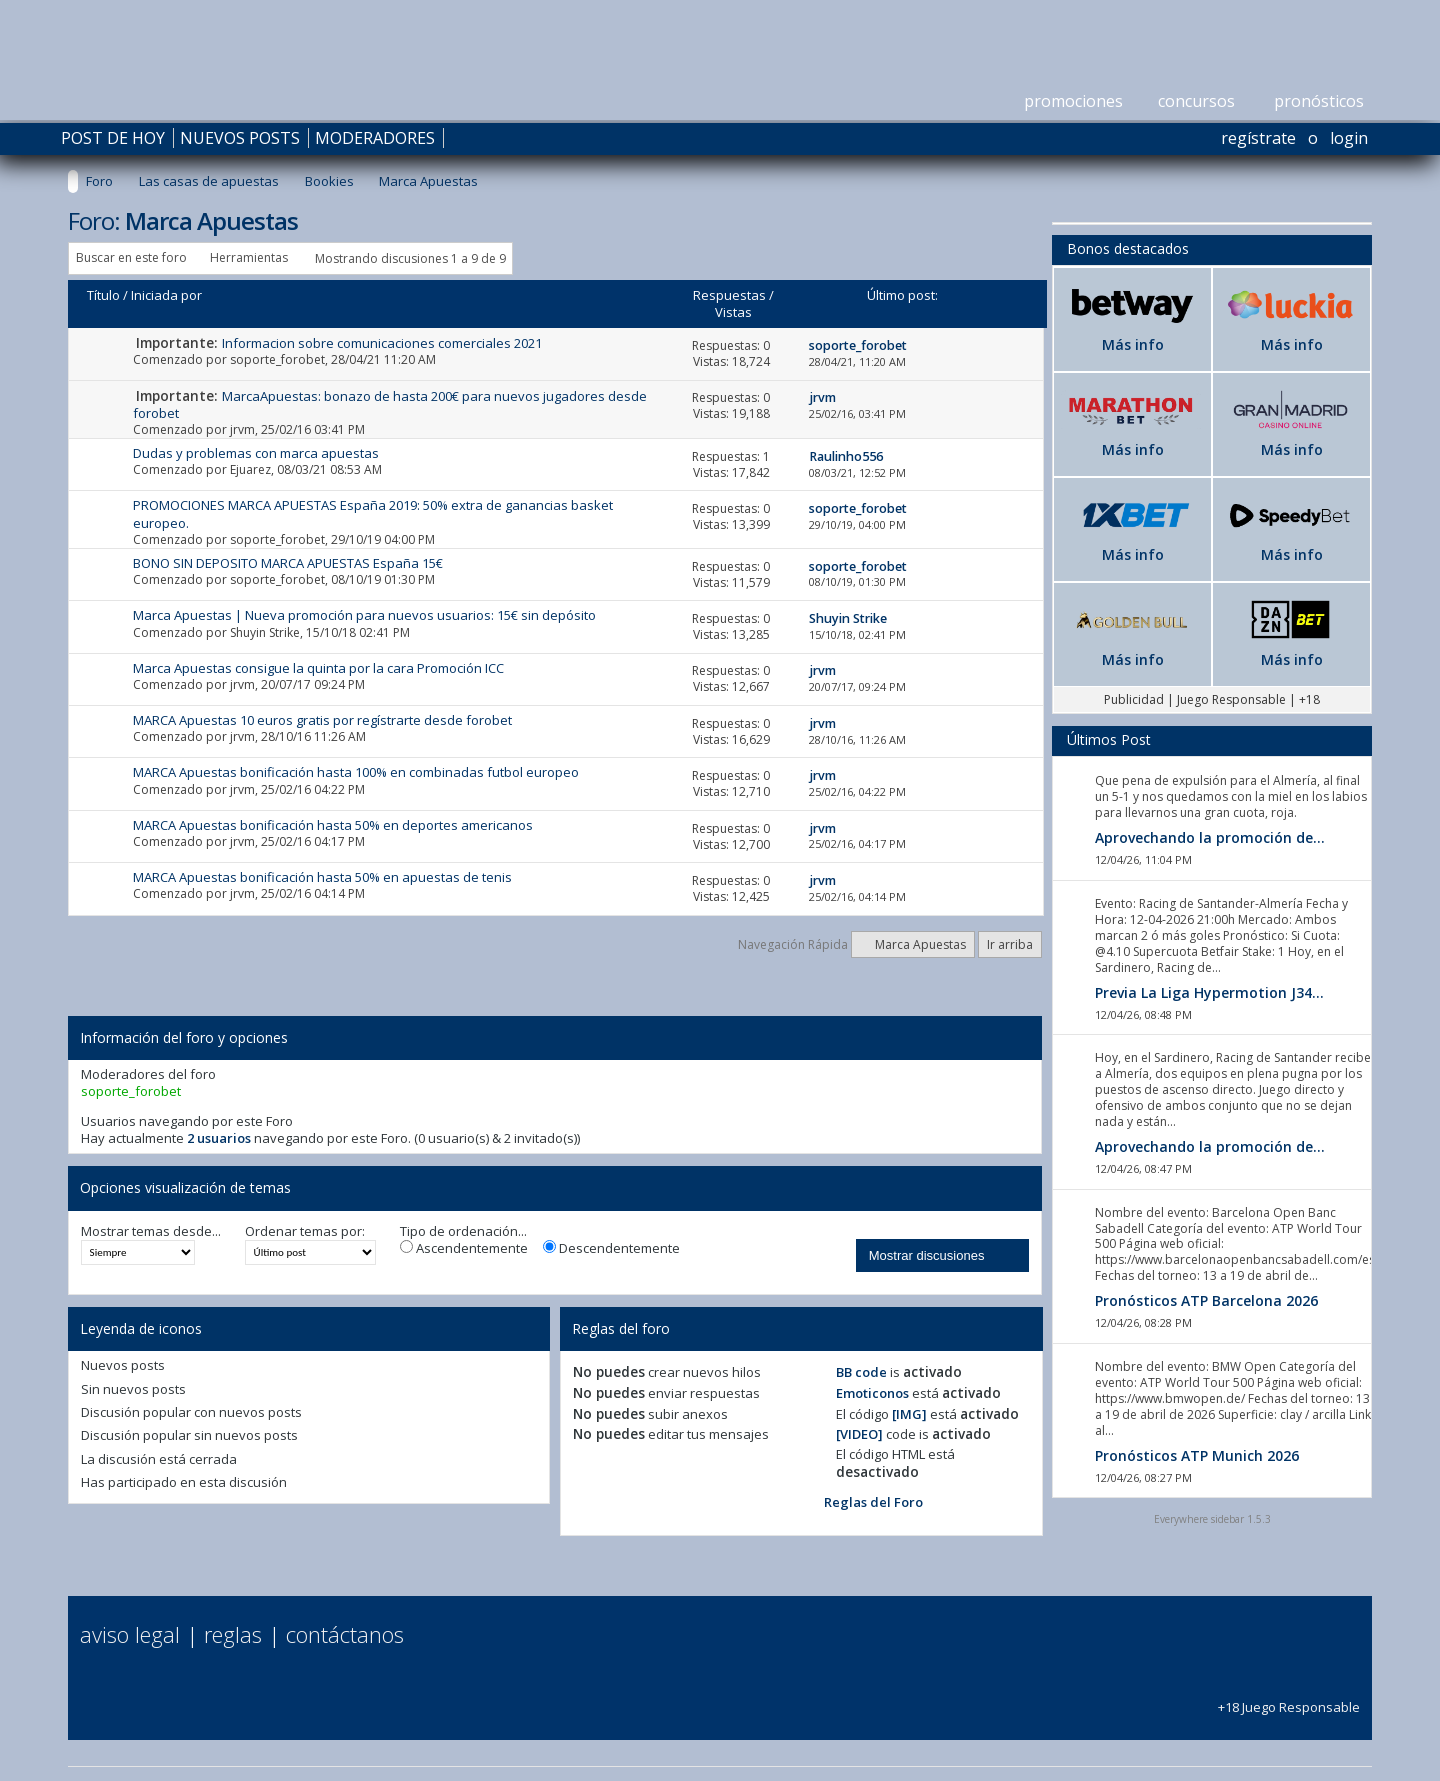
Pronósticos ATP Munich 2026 (1197, 1455)
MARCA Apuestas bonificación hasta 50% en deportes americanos (333, 825)
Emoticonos (872, 1393)
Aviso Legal (130, 1634)
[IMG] (909, 1414)
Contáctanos (345, 1634)
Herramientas (249, 257)
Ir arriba (1010, 944)
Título (103, 295)
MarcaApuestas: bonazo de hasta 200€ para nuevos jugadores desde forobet (390, 404)
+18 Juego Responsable (1289, 1698)
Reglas (233, 1634)
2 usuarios (219, 1138)
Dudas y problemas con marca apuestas (256, 453)
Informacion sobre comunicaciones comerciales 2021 (382, 343)
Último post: (902, 295)
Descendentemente (611, 1248)
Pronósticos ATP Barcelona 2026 (1206, 1300)
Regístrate (1258, 138)
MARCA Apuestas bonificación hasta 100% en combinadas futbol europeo (356, 772)
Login (1349, 138)
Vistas (733, 312)
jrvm (242, 429)
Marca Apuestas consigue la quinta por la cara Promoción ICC (318, 668)
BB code (861, 1372)
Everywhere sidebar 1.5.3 (1212, 1519)
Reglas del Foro (873, 1502)
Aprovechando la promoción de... (1210, 837)
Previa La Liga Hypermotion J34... (1209, 992)
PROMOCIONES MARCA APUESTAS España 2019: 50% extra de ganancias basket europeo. (373, 513)
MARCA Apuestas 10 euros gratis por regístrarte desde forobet (322, 720)
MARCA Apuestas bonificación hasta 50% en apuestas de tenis (322, 877)
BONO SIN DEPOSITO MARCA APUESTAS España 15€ (288, 563)
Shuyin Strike (265, 632)
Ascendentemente (464, 1248)
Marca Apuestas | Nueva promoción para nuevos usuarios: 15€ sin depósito (364, 615)
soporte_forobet (277, 359)
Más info (1133, 344)
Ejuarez (250, 469)
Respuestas (729, 295)
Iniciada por (166, 295)
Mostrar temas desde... (151, 1231)
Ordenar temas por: (305, 1231)
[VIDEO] (859, 1434)
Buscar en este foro (131, 257)
